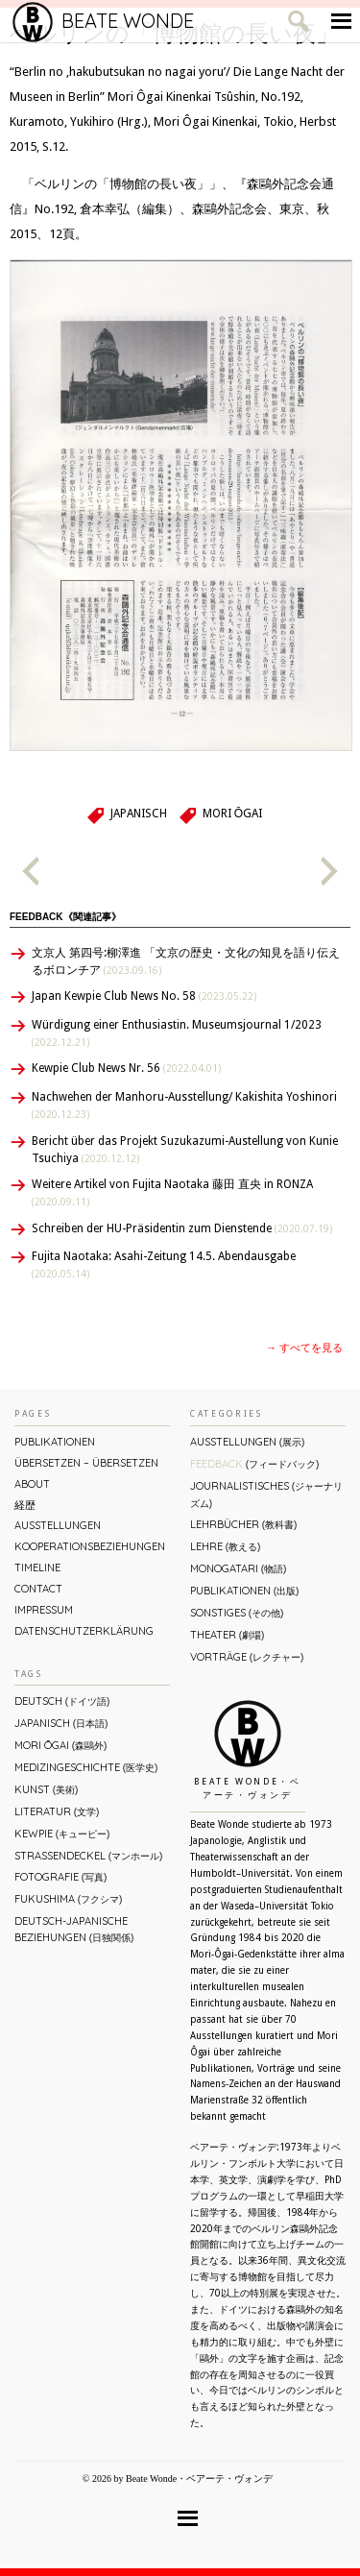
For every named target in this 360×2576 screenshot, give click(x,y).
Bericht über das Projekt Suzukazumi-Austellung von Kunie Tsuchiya (185, 1149)
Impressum (43, 1609)
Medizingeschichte (85, 1767)
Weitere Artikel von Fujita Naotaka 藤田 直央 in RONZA (172, 1192)
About (32, 1484)
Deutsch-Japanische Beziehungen (73, 1929)
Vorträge (246, 1657)
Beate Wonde (103, 21)
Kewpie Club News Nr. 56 (126, 1068)
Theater (227, 1634)
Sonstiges (236, 1612)
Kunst (46, 1789)
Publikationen (54, 1441)
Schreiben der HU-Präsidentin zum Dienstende (182, 1228)
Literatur (56, 1811)
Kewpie (61, 1833)
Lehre (225, 1546)
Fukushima (68, 1899)
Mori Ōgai (232, 813)
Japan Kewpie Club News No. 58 (144, 996)
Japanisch (138, 813)
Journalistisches (266, 1494)
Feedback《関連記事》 (65, 916)
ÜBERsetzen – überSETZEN (86, 1463)
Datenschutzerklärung (84, 1631)
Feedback (254, 1463)
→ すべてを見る (304, 1348)
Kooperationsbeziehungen (89, 1546)
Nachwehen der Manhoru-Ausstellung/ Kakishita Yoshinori (184, 1105)
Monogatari (238, 1568)
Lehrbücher (243, 1524)
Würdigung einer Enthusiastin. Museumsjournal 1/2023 (177, 1033)
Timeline (37, 1567)
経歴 (25, 1505)
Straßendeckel (88, 1855)
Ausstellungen (57, 1525)
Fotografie (60, 1876)
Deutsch (61, 1701)
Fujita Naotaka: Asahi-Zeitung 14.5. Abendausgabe (164, 1264)
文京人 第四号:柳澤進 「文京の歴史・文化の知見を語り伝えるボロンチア (186, 961)
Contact (38, 1588)
